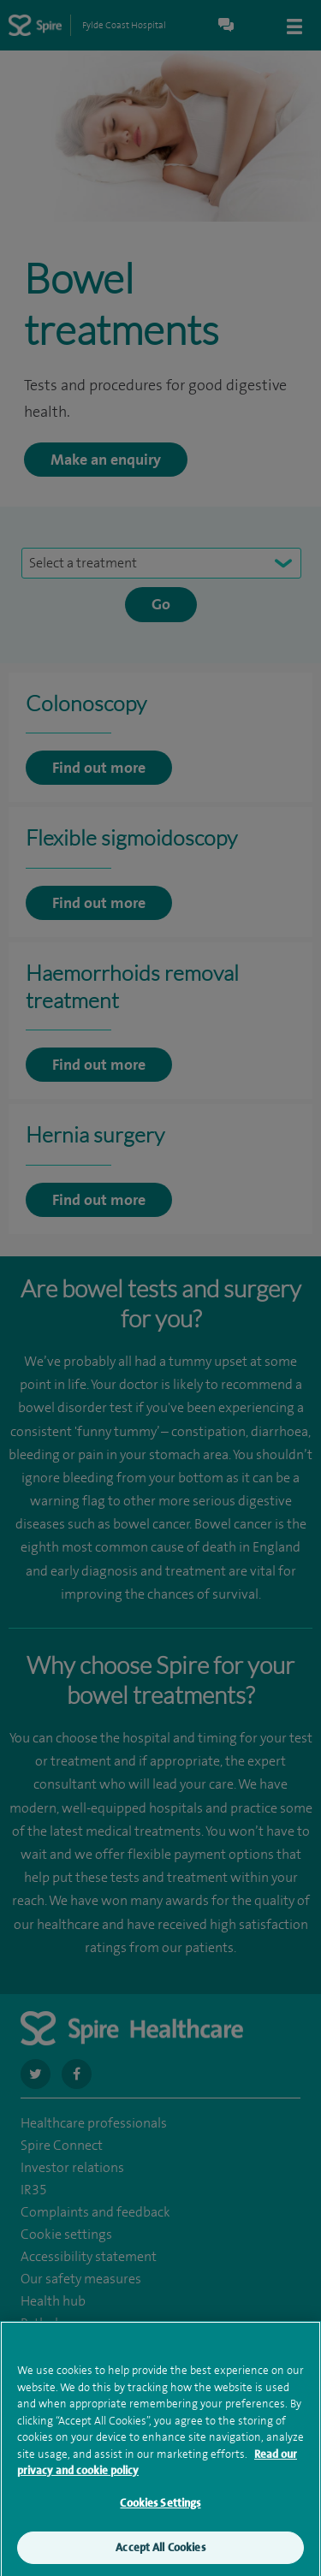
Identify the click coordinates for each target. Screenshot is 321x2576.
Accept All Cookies (160, 2555)
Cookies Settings (160, 2509)
